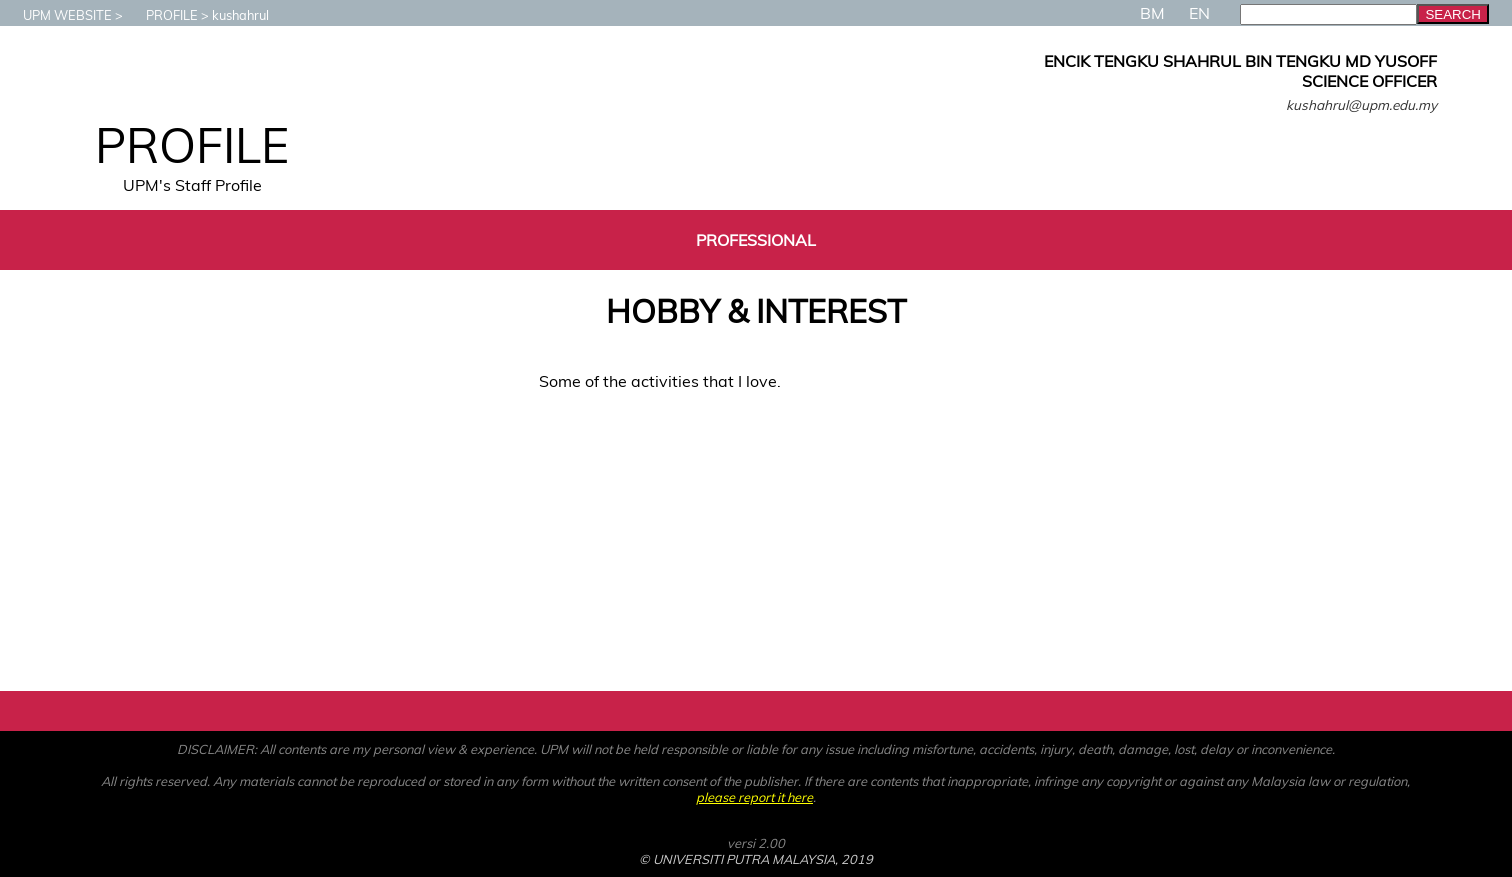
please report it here (754, 797)
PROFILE (162, 15)
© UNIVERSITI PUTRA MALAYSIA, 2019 (756, 859)
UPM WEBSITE (57, 15)
